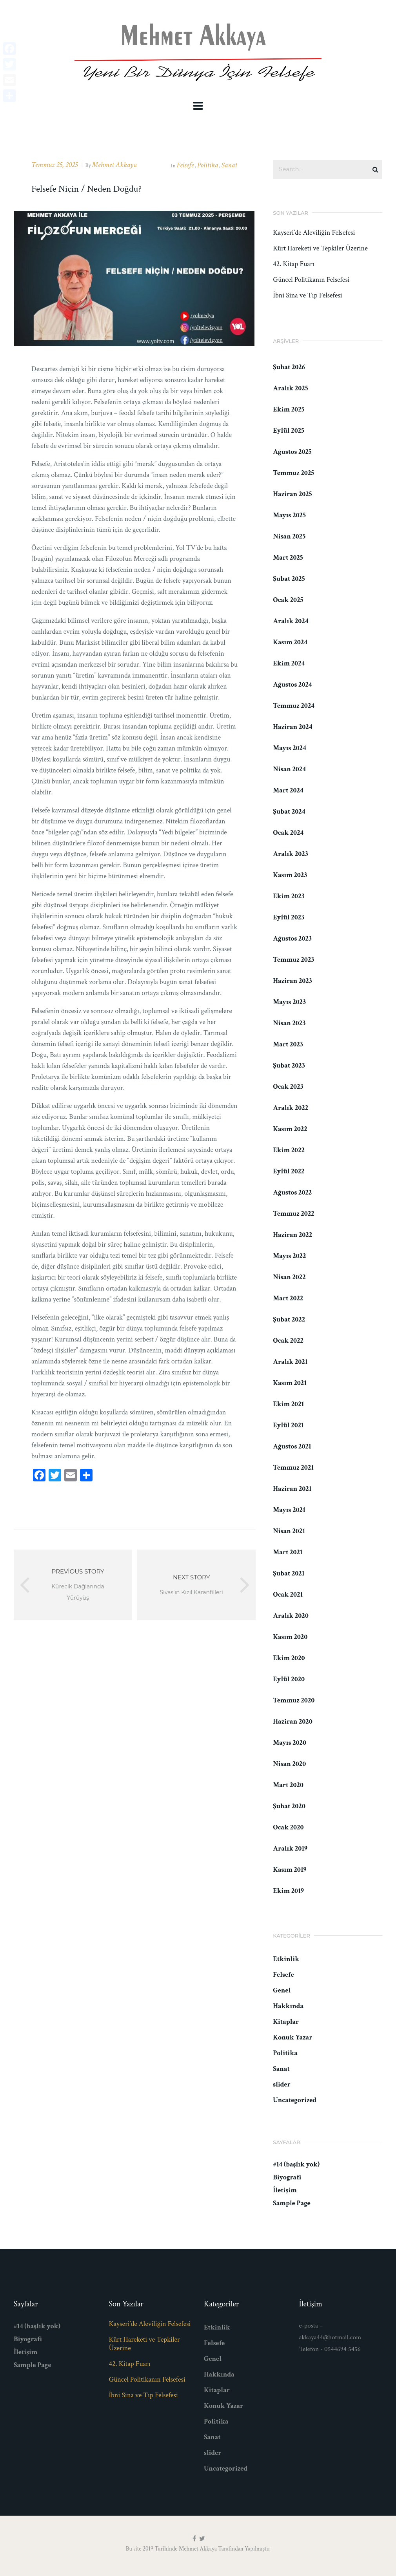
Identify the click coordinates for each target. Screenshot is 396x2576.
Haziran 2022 (292, 1234)
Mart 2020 (288, 1784)
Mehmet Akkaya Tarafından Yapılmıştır (224, 2548)
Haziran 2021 (292, 1488)
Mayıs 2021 (289, 1509)
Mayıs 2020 (289, 1742)
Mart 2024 (288, 790)
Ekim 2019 (288, 1890)
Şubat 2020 (289, 1806)
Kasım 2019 (289, 1869)
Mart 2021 (287, 1552)
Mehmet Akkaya (114, 165)
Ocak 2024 (288, 832)
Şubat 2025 (289, 578)
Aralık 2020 (290, 1615)
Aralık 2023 (290, 853)
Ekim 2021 (288, 1404)
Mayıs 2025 (289, 515)
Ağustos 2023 (292, 938)
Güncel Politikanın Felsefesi (311, 280)
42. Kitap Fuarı (293, 264)
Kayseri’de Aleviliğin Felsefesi (314, 232)
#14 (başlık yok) (296, 2164)
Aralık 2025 (290, 388)
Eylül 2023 (288, 917)
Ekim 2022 (289, 1150)
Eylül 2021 (288, 1425)
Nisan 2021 (289, 1530)
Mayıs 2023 (289, 1001)
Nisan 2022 (289, 1277)
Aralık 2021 (290, 1361)
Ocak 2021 (288, 1594)
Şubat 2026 (289, 367)
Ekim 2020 (289, 1657)
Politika (207, 165)
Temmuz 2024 (293, 705)
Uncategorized (294, 2100)
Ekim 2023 (288, 896)
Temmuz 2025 (293, 472)
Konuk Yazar (292, 2037)
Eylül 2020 (289, 1679)
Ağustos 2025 (292, 451)
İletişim (284, 2190)
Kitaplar (286, 2021)
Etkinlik (286, 1958)
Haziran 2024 (292, 726)
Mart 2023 (288, 1044)
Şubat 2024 (289, 811)
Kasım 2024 (290, 642)
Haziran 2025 (292, 494)
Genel (282, 1990)
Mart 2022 (288, 1298)
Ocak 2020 (288, 1827)
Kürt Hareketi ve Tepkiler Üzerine (320, 248)
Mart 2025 (288, 557)
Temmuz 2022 (293, 1213)
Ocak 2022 (288, 1340)
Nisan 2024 (289, 769)
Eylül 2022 (288, 1171)
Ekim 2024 (289, 663)
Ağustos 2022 (292, 1192)
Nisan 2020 (289, 1763)
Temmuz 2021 (293, 1467)
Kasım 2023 (290, 874)
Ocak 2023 (288, 1086)
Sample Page (291, 2203)
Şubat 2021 (288, 1573)
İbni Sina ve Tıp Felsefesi (307, 295)
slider (282, 2084)
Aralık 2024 (290, 620)
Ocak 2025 (288, 599)
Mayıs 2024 (289, 747)
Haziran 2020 (292, 1721)
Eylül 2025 (288, 430)
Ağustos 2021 (292, 1446)
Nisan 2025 (289, 536)
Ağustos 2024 (292, 684)
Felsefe (185, 165)
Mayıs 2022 (289, 1255)
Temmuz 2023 (293, 959)
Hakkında (288, 2005)
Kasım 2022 (290, 1128)
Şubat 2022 (289, 1319)
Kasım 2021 (290, 1382)
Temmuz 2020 (293, 1700)
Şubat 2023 (289, 1065)
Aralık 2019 (290, 1848)
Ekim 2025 (288, 409)
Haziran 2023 (292, 980)
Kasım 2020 (290, 1636)
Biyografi (287, 2177)
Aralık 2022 (290, 1107)
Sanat (229, 165)
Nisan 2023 (289, 1023)
